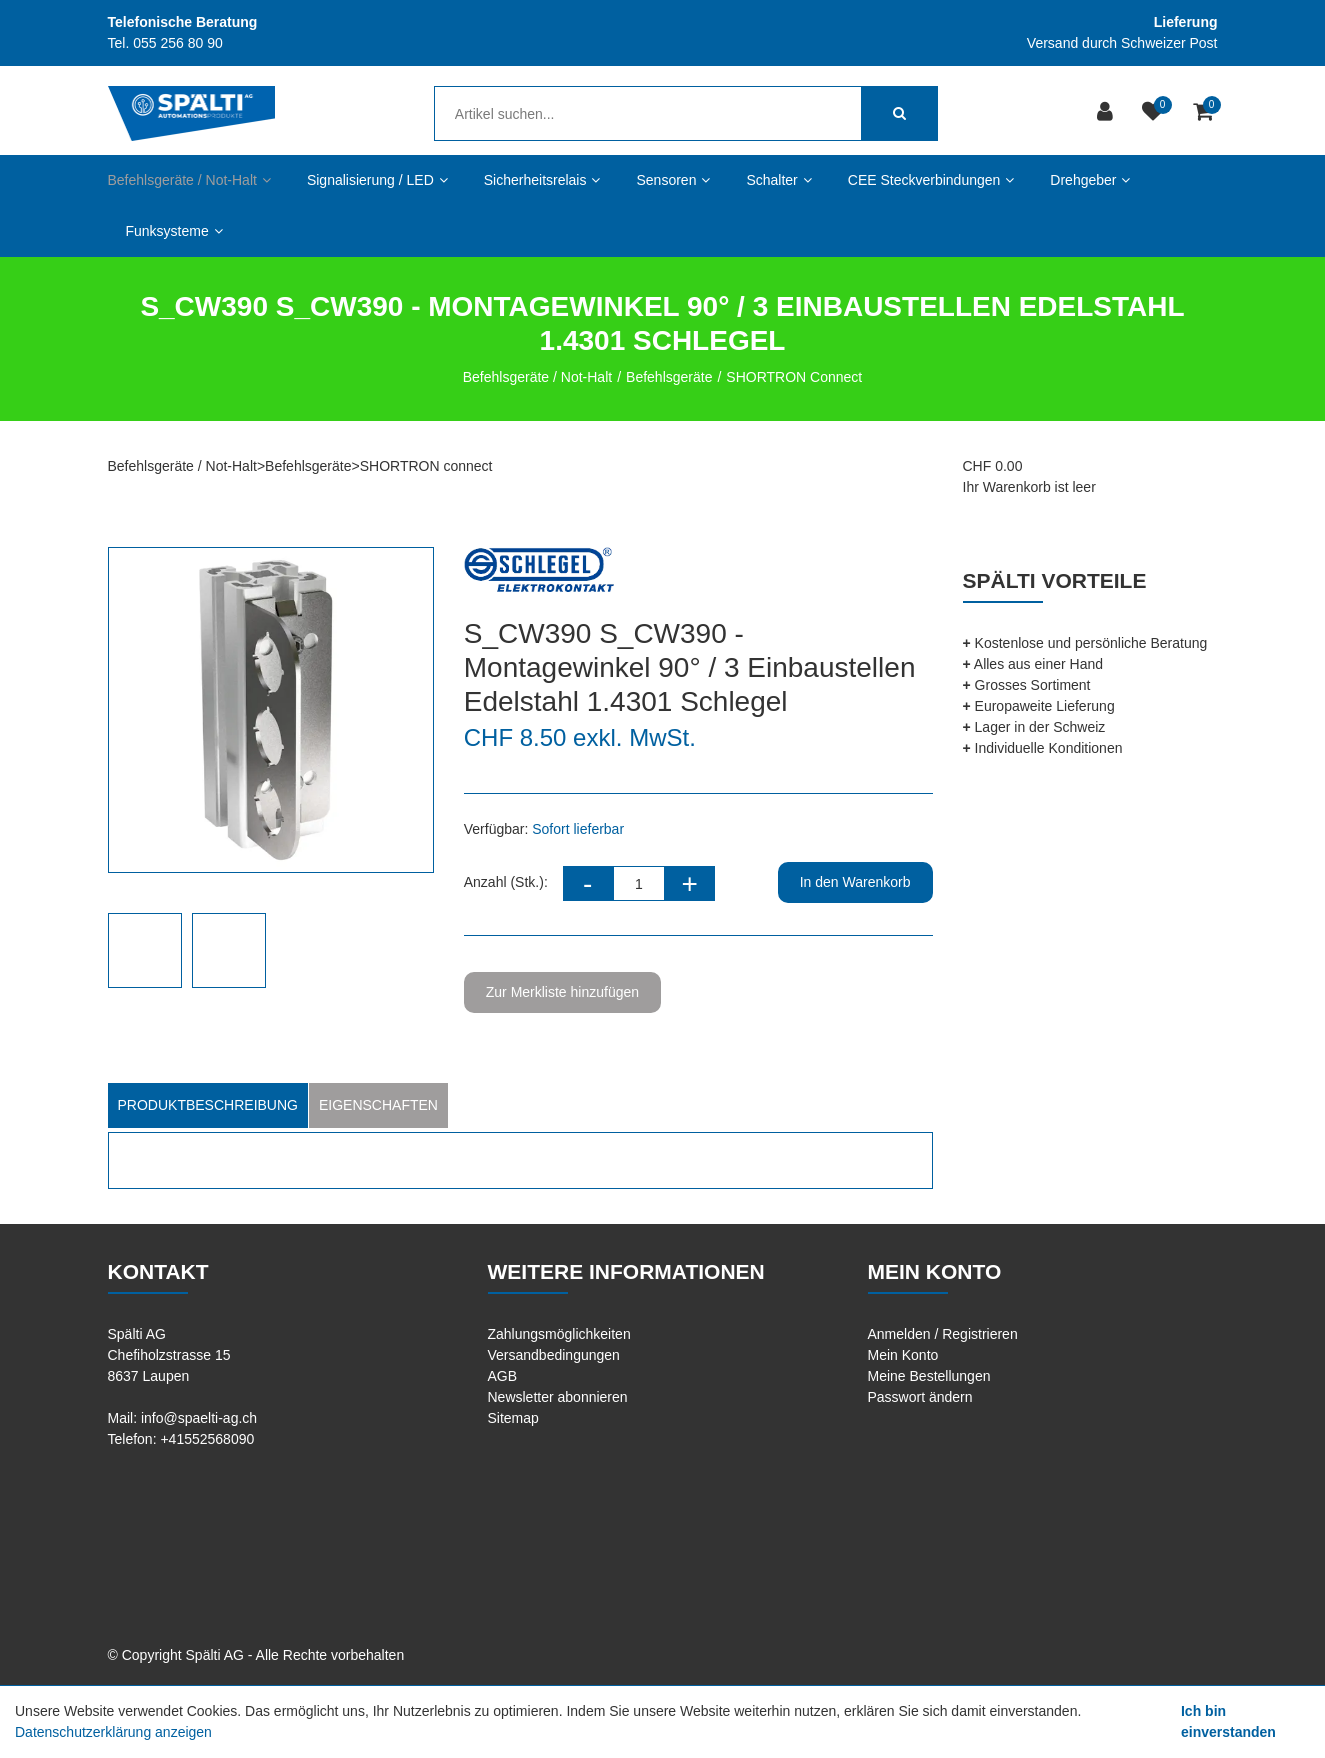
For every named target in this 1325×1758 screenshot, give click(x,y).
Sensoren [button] (673, 180)
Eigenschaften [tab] (378, 1105)
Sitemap (513, 1418)
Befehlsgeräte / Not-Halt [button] (189, 180)
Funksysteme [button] (174, 231)
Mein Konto (903, 1355)
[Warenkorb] (1205, 113)
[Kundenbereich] (1107, 113)
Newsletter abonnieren (558, 1397)
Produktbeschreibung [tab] (208, 1105)
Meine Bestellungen (929, 1376)
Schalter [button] (778, 180)
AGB (503, 1376)
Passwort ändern (920, 1397)
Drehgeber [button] (1090, 180)
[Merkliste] (1155, 113)
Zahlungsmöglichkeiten (559, 1334)
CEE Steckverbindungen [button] (931, 180)
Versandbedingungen (554, 1355)
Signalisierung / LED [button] (377, 180)
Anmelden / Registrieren (943, 1334)
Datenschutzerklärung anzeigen (113, 1732)
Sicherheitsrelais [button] (542, 180)
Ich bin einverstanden (1228, 1721)
